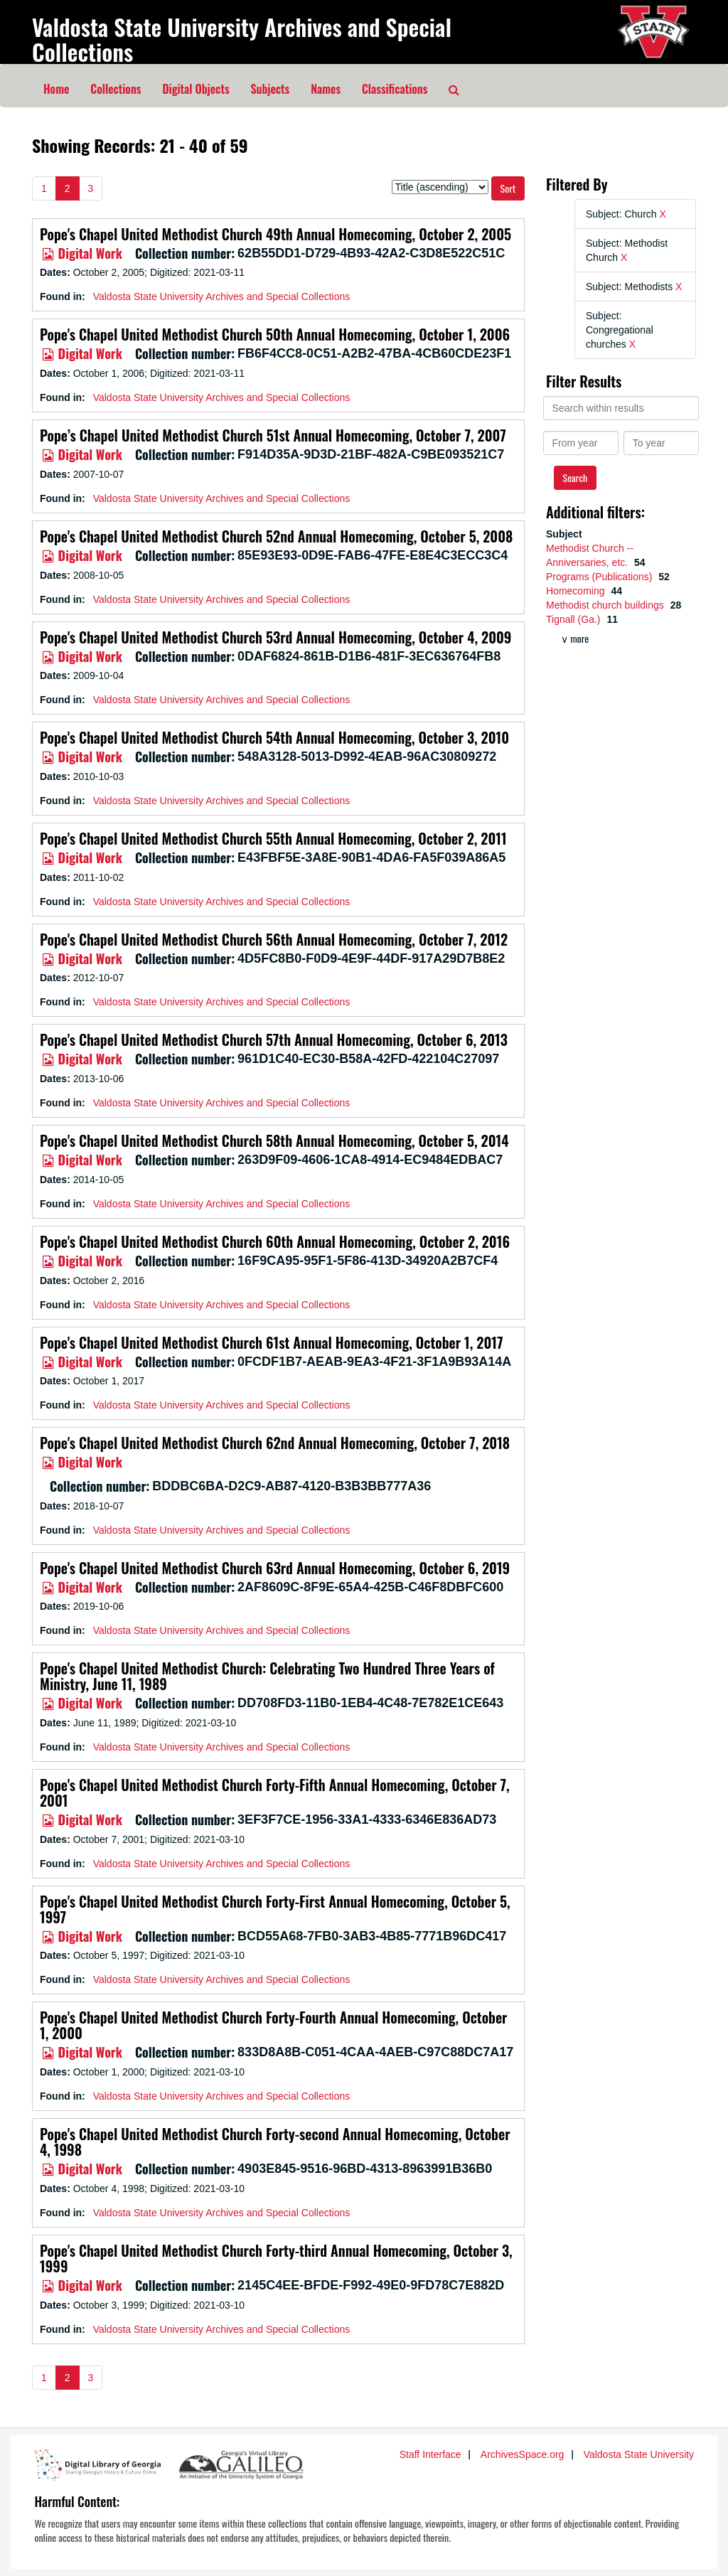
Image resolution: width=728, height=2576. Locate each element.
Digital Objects (195, 88)
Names (326, 88)
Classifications (394, 88)
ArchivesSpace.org (522, 2454)
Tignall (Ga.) (574, 619)
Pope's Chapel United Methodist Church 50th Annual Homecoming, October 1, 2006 (275, 334)
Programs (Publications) (600, 576)
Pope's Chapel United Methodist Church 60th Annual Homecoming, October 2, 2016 (275, 1241)
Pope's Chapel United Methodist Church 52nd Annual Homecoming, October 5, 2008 (276, 536)
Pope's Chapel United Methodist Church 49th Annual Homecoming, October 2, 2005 (275, 234)
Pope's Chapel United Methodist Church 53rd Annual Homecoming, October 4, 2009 (275, 637)
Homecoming (576, 591)
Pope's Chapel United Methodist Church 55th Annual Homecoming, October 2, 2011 (273, 838)
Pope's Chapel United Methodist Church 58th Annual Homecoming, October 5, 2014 (274, 1140)
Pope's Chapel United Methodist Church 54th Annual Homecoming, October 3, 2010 (274, 737)
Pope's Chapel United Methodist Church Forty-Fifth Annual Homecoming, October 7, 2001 (275, 1792)
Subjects (270, 88)
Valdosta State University (639, 2454)
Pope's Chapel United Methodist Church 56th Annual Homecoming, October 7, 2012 (274, 939)
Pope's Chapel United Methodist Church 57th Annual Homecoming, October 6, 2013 (274, 1039)
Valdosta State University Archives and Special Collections (241, 39)
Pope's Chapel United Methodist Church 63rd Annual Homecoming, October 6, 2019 (275, 1567)
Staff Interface (430, 2454)
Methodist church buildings (606, 605)
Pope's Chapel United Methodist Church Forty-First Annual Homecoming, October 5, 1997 (275, 1909)
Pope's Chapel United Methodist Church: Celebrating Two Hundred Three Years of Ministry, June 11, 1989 (267, 1675)
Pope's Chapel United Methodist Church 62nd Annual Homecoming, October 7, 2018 (275, 1442)
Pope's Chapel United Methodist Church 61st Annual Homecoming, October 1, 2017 (271, 1342)
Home (56, 88)
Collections (115, 88)
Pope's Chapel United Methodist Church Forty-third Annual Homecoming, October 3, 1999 (276, 2258)
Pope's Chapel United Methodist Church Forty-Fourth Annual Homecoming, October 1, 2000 (274, 2024)
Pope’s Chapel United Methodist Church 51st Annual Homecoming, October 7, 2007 (273, 435)
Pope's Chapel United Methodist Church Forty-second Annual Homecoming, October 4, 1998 (275, 2141)
